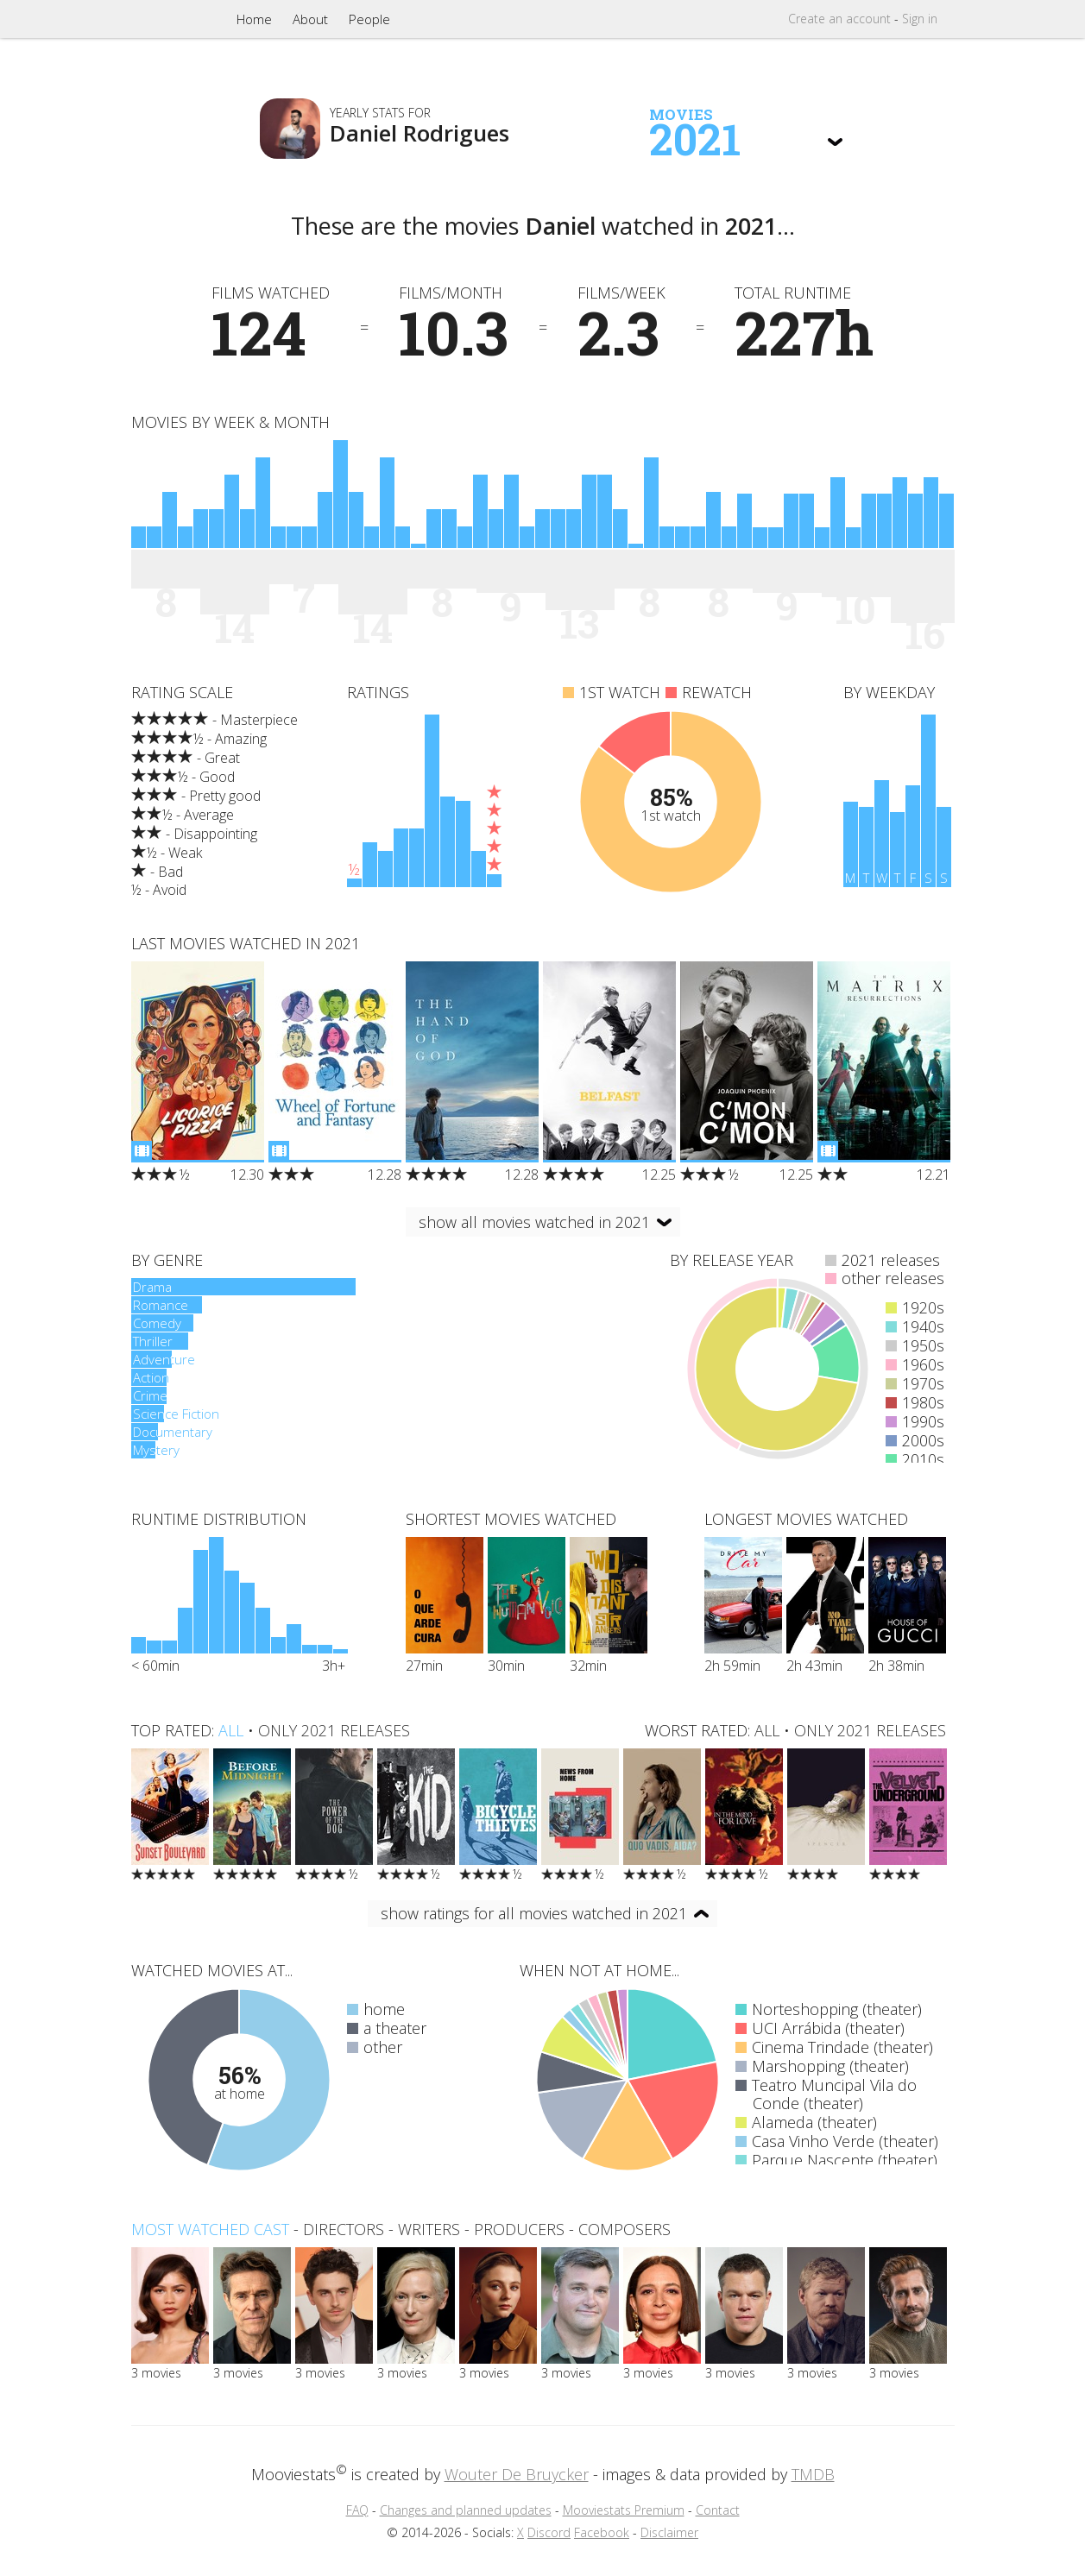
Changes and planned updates (466, 2510)
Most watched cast (210, 2229)
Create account (839, 18)
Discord (549, 2532)
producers (519, 2229)
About (310, 19)
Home (254, 19)
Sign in (919, 18)
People (369, 19)
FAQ (357, 2510)
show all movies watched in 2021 (534, 1222)
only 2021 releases (334, 1730)
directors (343, 2229)
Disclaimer (669, 2532)
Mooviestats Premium (623, 2510)
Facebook (601, 2532)
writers (429, 2229)
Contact (718, 2510)
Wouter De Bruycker (517, 2474)
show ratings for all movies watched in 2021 (534, 1913)
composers (624, 2229)
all (230, 1730)
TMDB (813, 2474)
